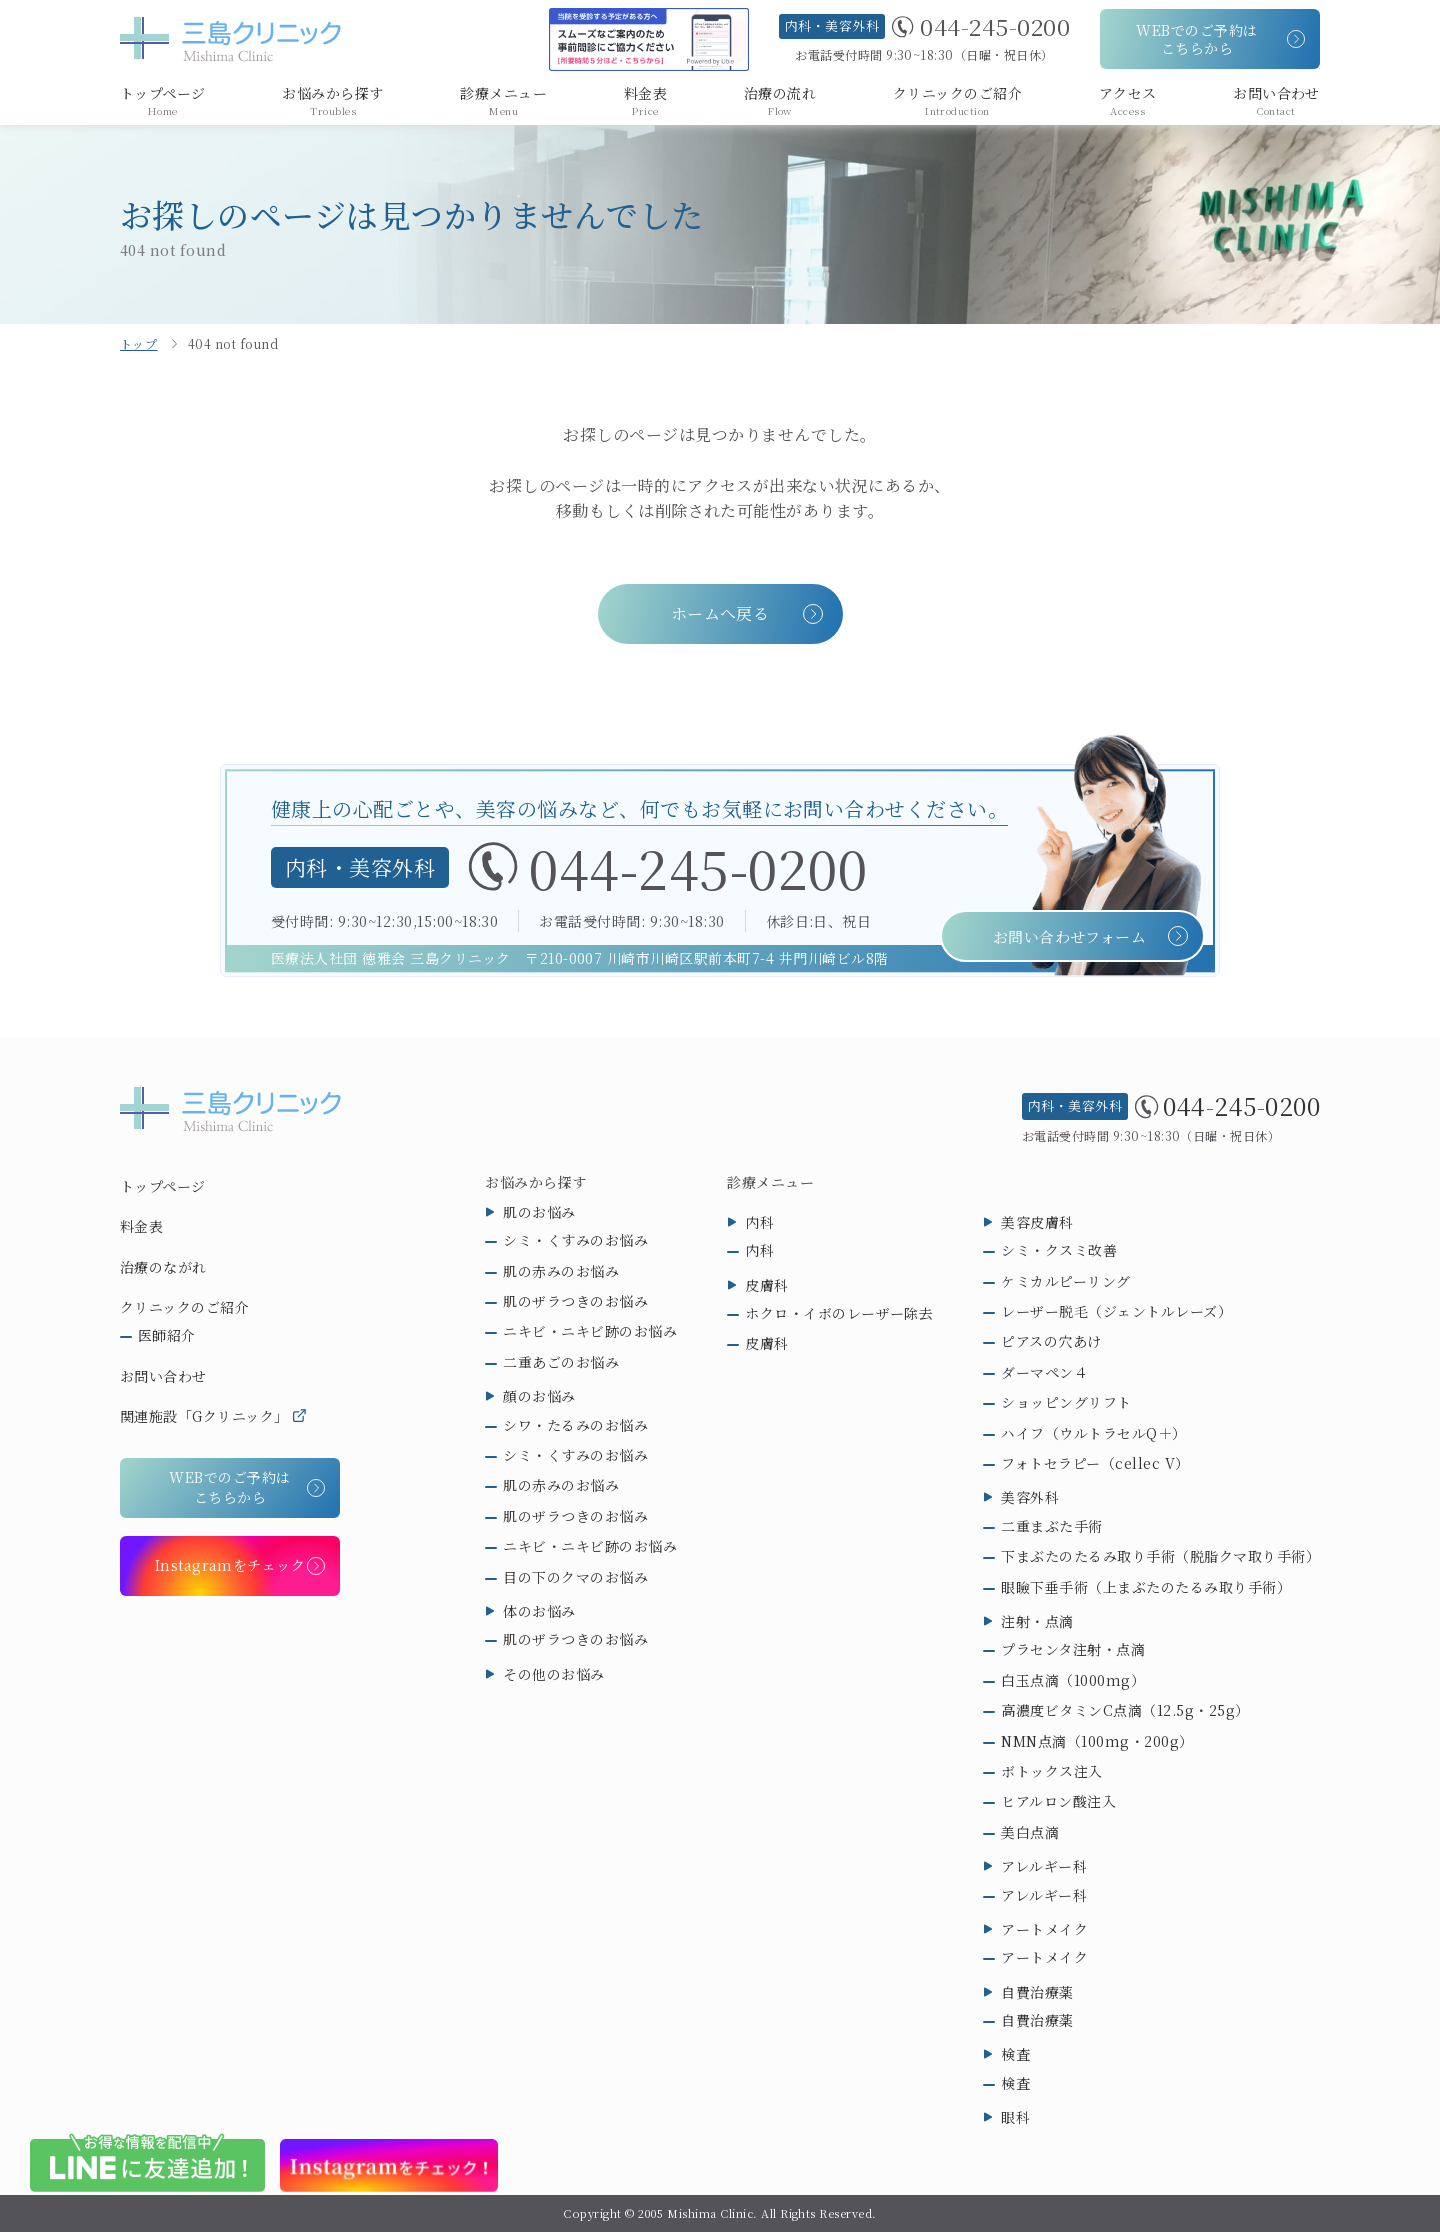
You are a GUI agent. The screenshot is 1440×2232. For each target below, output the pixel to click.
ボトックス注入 (1051, 1771)
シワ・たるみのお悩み (575, 1425)
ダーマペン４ (1044, 1372)
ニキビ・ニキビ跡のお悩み (590, 1331)
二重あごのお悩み (561, 1362)
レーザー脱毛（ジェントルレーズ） (1116, 1311)
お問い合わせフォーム (1070, 937)
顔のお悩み (539, 1396)
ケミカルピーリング (1065, 1281)
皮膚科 (766, 1285)
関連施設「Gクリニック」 (204, 1416)
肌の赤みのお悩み (561, 1271)
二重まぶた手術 (1051, 1526)
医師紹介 (167, 1335)
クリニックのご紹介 (184, 1307)
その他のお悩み (553, 1674)
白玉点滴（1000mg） (1073, 1680)
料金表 (141, 1226)
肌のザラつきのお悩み (575, 1301)
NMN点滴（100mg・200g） (1097, 1741)
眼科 (1015, 2117)
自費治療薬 (1037, 1992)
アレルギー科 (1044, 1866)
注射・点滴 (1037, 1621)
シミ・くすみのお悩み (575, 1240)
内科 (759, 1222)
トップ (138, 343)
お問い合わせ (163, 1376)
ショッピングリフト (1066, 1402)
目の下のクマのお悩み (575, 1577)
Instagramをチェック (230, 1565)
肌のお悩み (539, 1212)
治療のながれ (163, 1267)
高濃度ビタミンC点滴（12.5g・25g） (1125, 1710)
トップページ (163, 1186)
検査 (1015, 2054)
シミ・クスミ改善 (1059, 1250)
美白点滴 (1030, 1832)
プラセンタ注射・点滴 (1073, 1649)
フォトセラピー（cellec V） (1095, 1463)
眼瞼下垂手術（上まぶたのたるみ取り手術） (1146, 1587)
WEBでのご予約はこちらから (1196, 39)
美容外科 (1030, 1497)
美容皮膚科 (1037, 1222)
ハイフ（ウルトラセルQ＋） (1093, 1433)
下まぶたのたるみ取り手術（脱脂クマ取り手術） (1160, 1556)
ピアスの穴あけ (1051, 1341)
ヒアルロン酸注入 (1058, 1801)
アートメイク (1044, 1929)
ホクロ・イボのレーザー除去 (839, 1313)
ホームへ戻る (720, 613)
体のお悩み (539, 1611)
